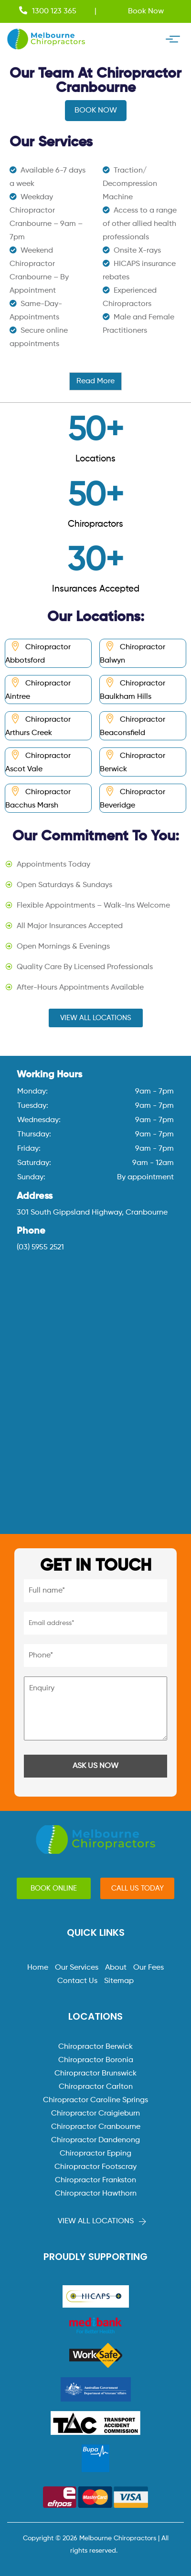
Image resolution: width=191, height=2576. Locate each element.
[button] (96, 1018)
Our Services (76, 1968)
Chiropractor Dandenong (95, 2140)
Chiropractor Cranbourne (95, 2127)
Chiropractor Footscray (95, 2167)
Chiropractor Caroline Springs (95, 2100)
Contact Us (77, 1981)
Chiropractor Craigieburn (95, 2113)
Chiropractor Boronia (95, 2060)
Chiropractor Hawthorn (96, 2194)
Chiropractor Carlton (96, 2087)
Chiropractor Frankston (95, 2180)
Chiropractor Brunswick (95, 2073)
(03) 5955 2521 (40, 1247)
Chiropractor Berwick (95, 2047)
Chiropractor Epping (95, 2153)
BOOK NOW (95, 110)
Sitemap (119, 1981)
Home (37, 1968)
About (116, 1968)
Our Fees (148, 1968)
